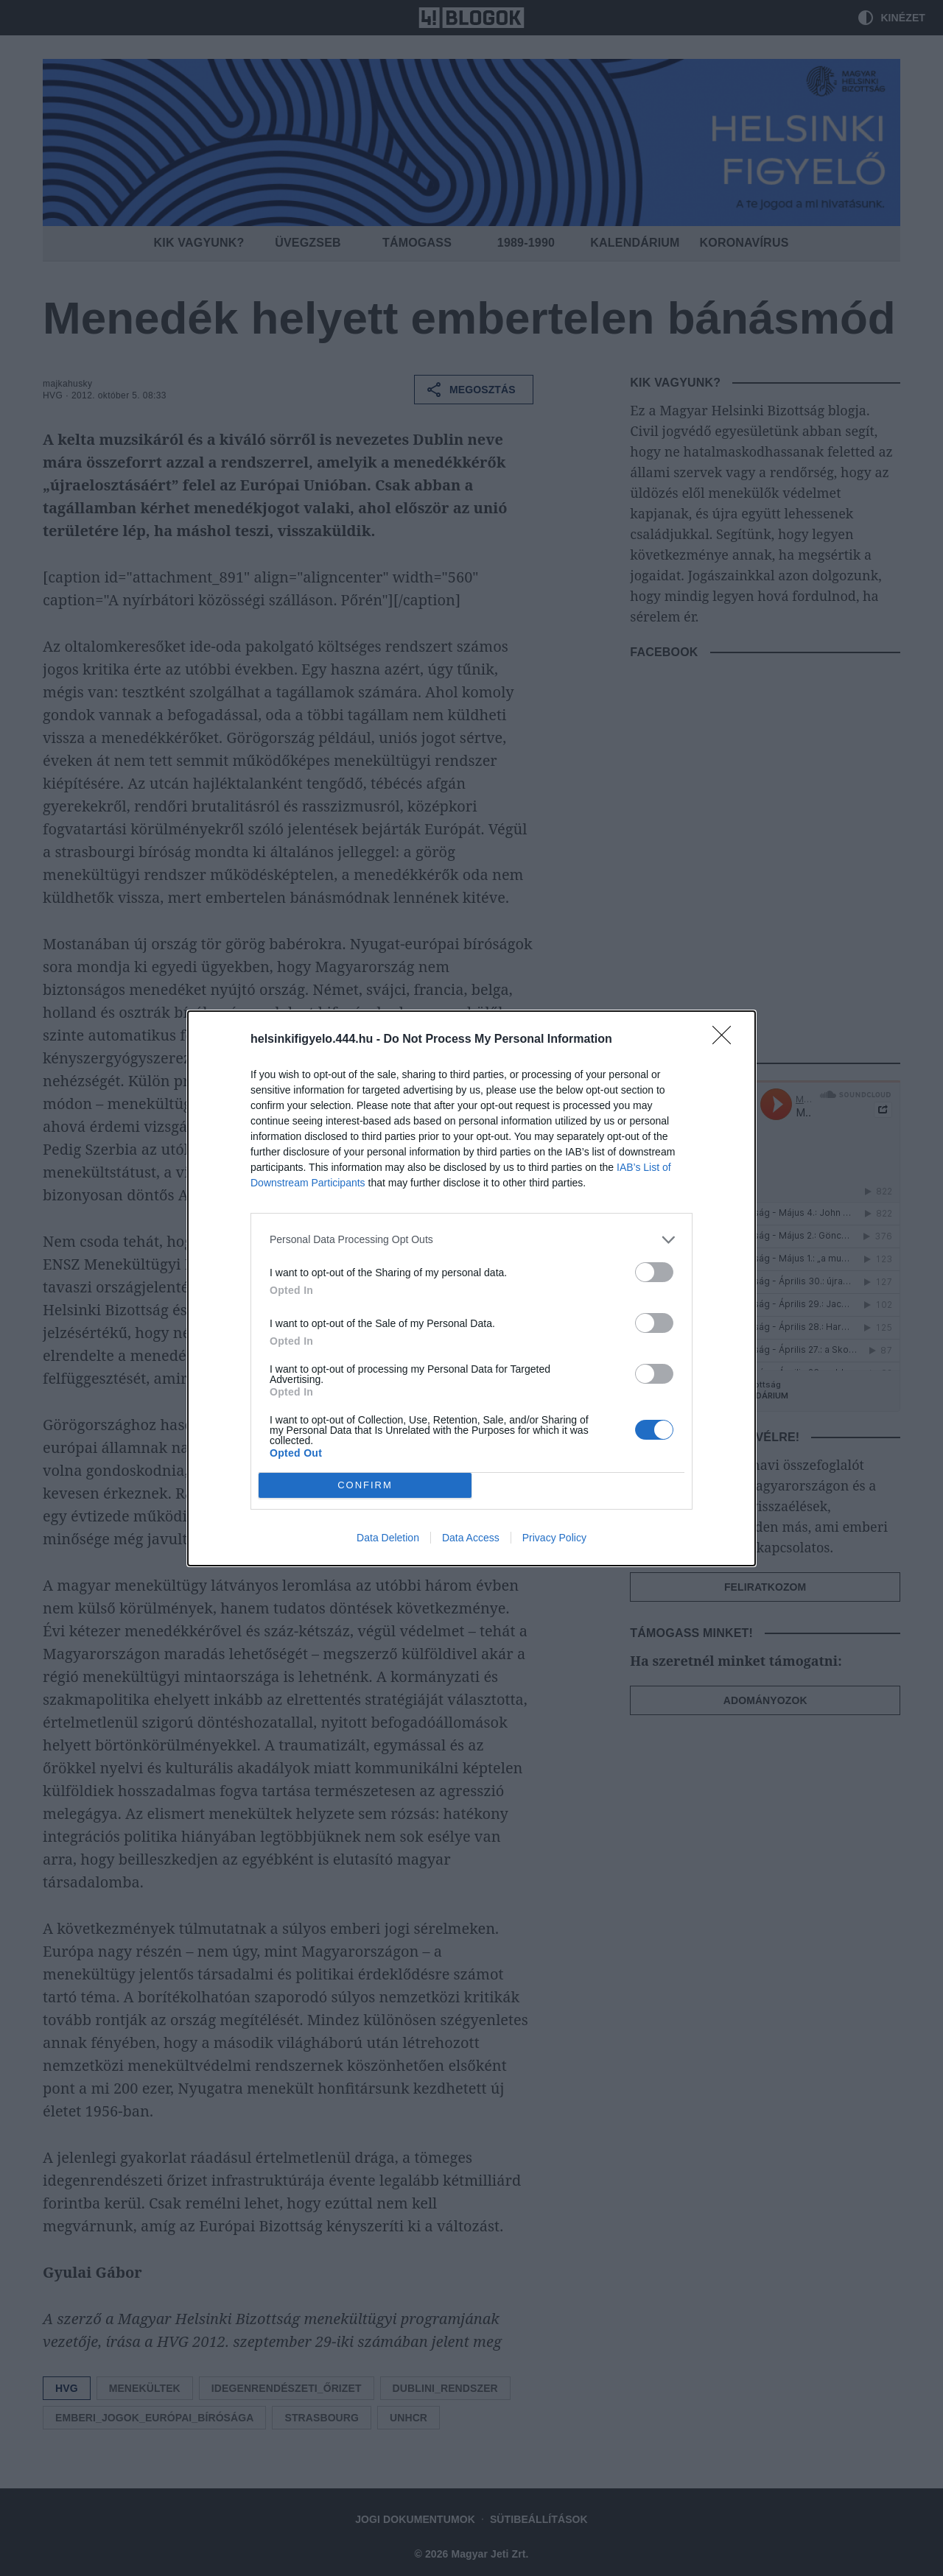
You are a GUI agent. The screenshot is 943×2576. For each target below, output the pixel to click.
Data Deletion (388, 1538)
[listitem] (471, 1239)
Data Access (470, 1538)
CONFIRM (365, 1484)
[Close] (726, 1040)
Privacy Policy (554, 1538)
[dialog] (471, 1288)
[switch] (654, 1272)
